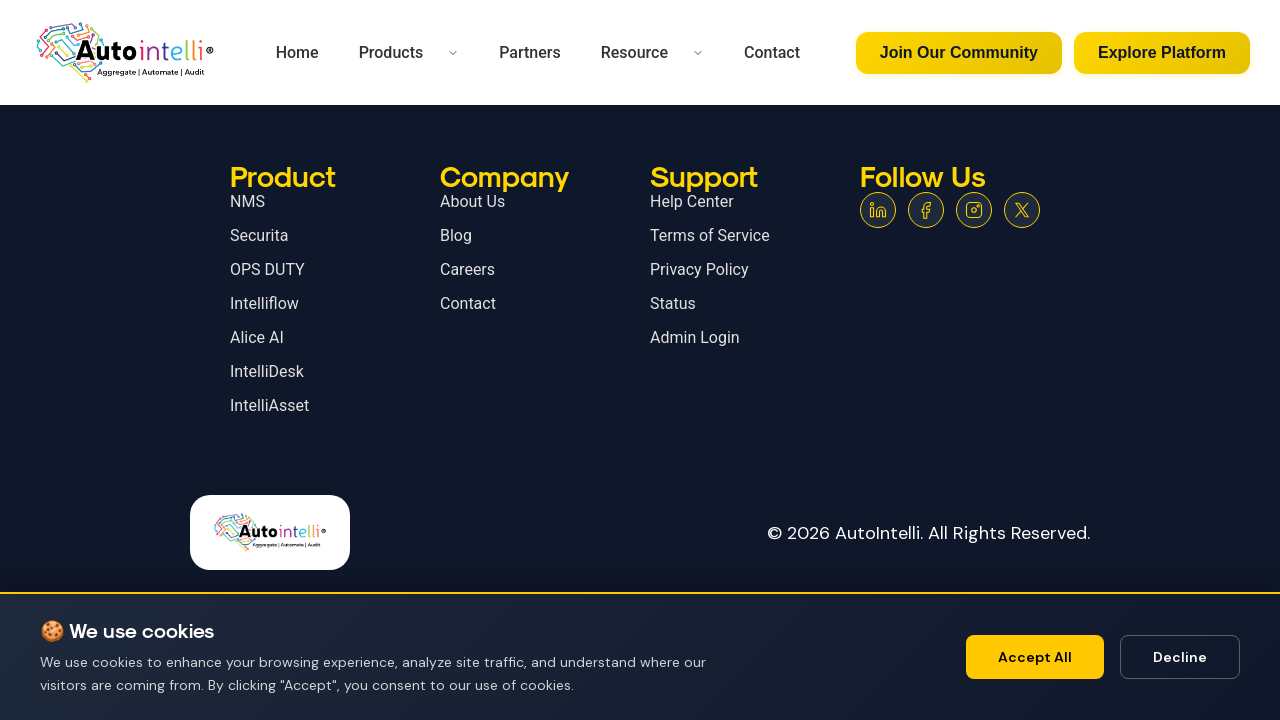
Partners (530, 52)
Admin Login (695, 337)
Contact (772, 52)
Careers (467, 269)
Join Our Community (959, 52)
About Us (472, 201)
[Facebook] (926, 210)
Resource (634, 52)
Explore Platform (1162, 52)
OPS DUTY (267, 269)
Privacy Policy (699, 269)
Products (391, 52)
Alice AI (257, 337)
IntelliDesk (267, 371)
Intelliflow (264, 303)
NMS (247, 201)
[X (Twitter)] (1022, 210)
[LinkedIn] (878, 210)
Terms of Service (710, 235)
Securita (259, 235)
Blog (456, 235)
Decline (1180, 657)
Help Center (692, 201)
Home (297, 52)
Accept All (1035, 657)
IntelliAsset (269, 405)
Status (673, 303)
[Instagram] (974, 210)
